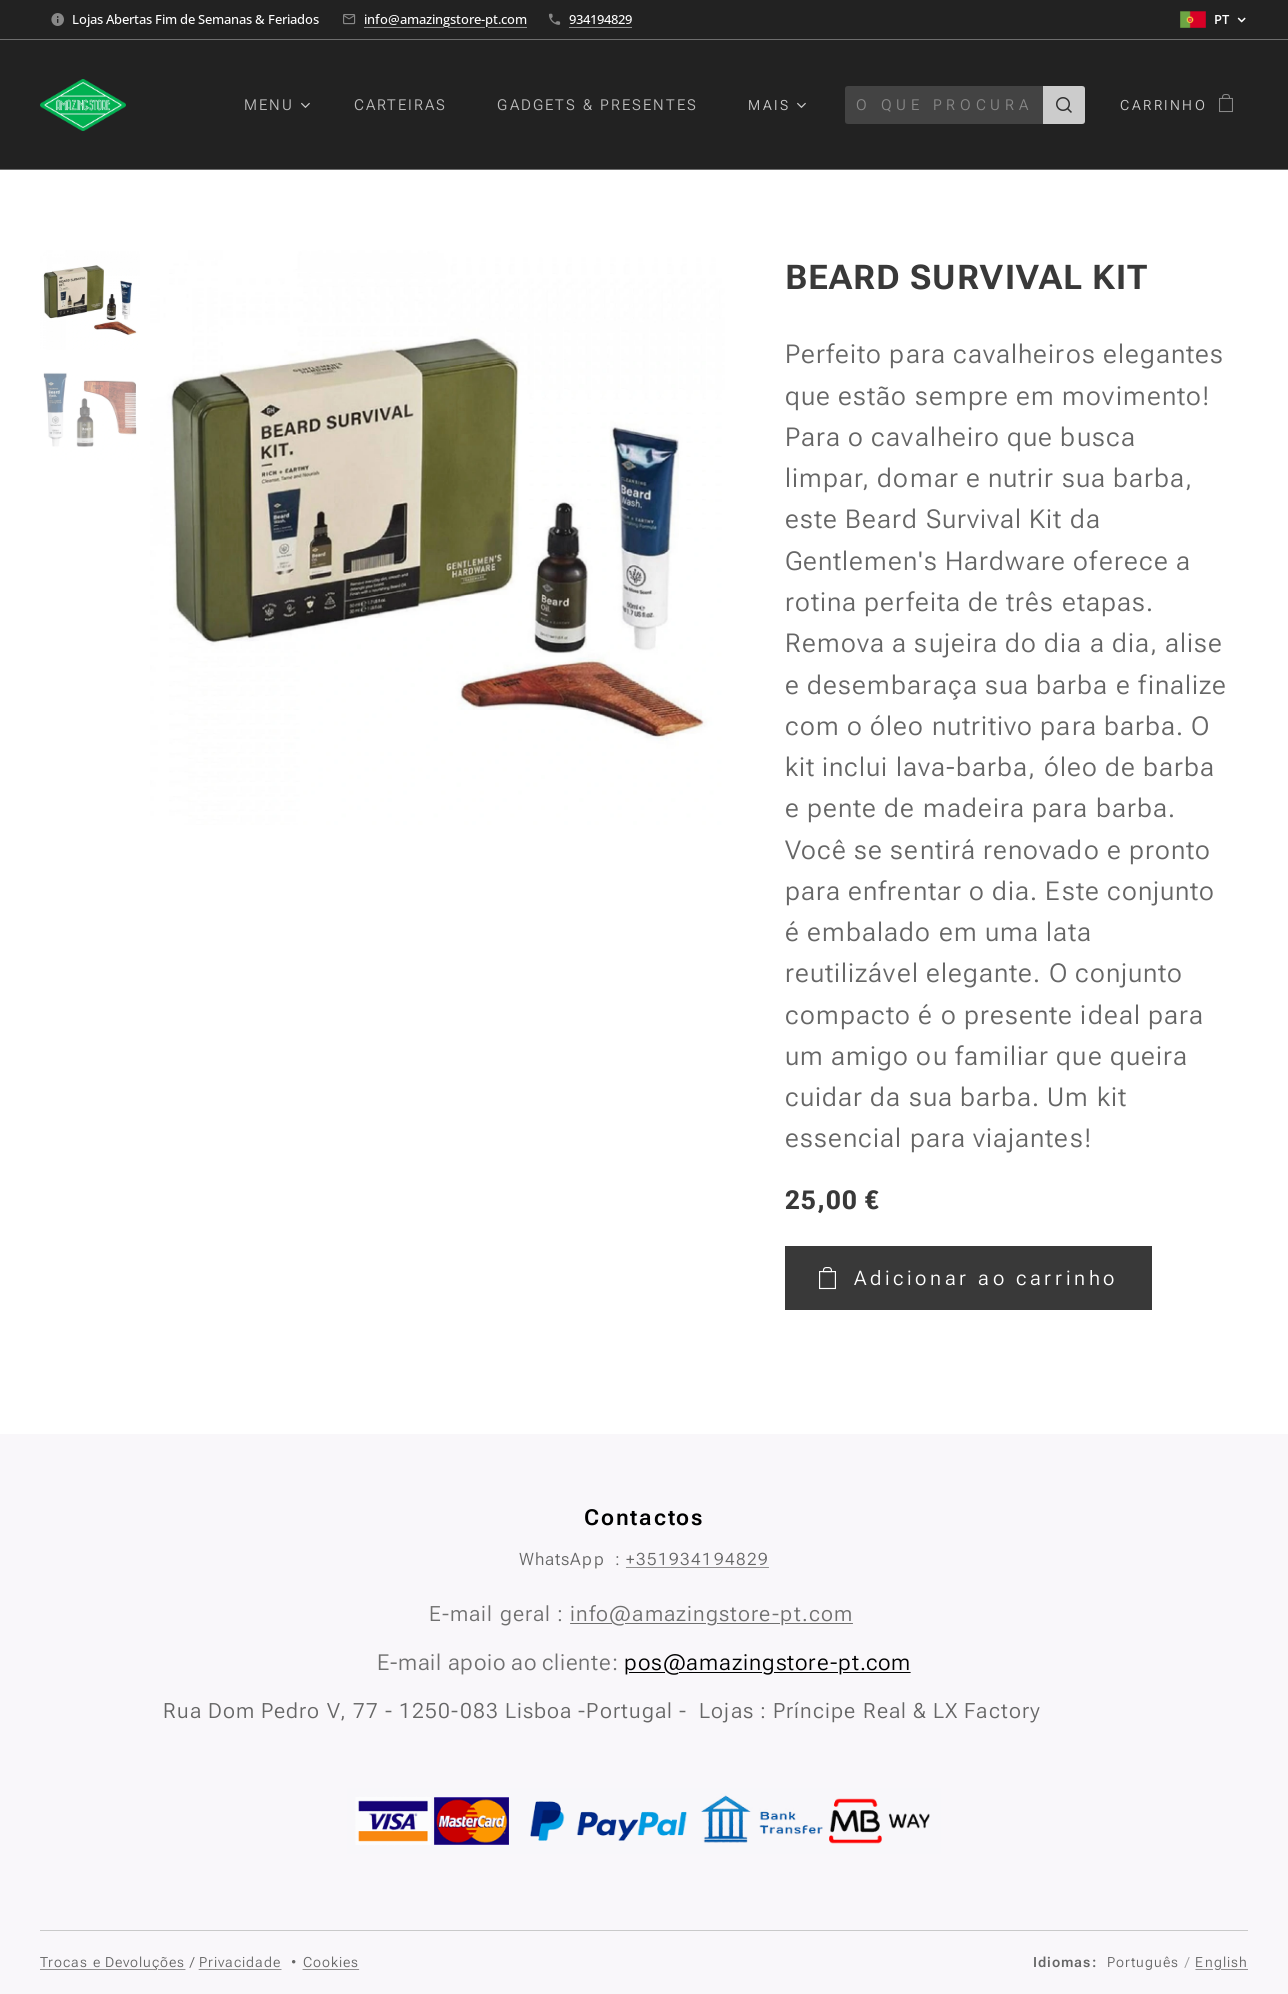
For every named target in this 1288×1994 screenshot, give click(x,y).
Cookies (331, 1962)
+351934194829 (697, 1559)
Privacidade (240, 1962)
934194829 (600, 19)
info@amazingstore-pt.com (445, 19)
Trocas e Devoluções (112, 1962)
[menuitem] (290, 105)
